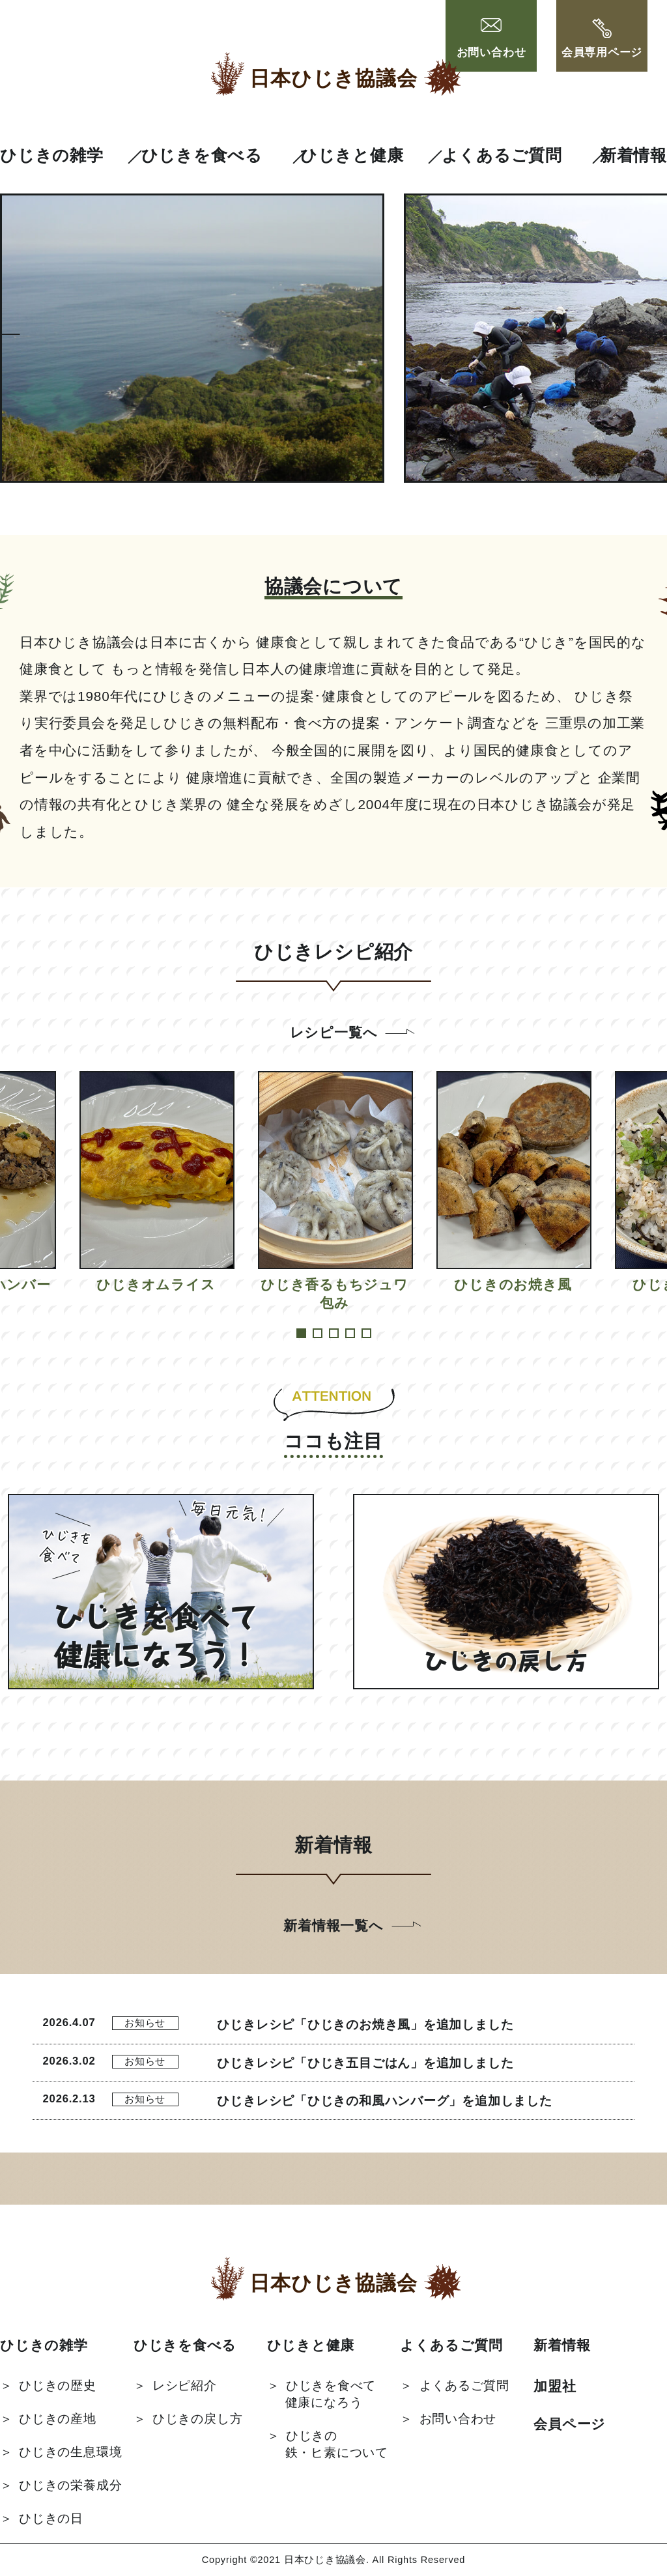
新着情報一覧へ (333, 1925)
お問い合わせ (491, 38)
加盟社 (554, 2386)
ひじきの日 (51, 2518)
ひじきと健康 (352, 155)
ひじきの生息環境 (70, 2452)
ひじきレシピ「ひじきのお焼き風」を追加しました (365, 2024)
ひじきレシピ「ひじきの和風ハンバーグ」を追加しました (384, 2101)
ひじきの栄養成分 (70, 2485)
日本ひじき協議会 (333, 78)
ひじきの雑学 (52, 155)
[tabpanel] (334, 1191)
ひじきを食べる (202, 155)
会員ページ (569, 2423)
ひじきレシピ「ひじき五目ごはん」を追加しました (365, 2063)
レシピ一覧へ (334, 1032)
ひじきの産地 (57, 2419)
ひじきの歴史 (57, 2385)
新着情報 (633, 155)
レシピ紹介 (184, 2385)
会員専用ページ (601, 38)
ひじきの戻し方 (197, 2419)
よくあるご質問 (502, 155)
